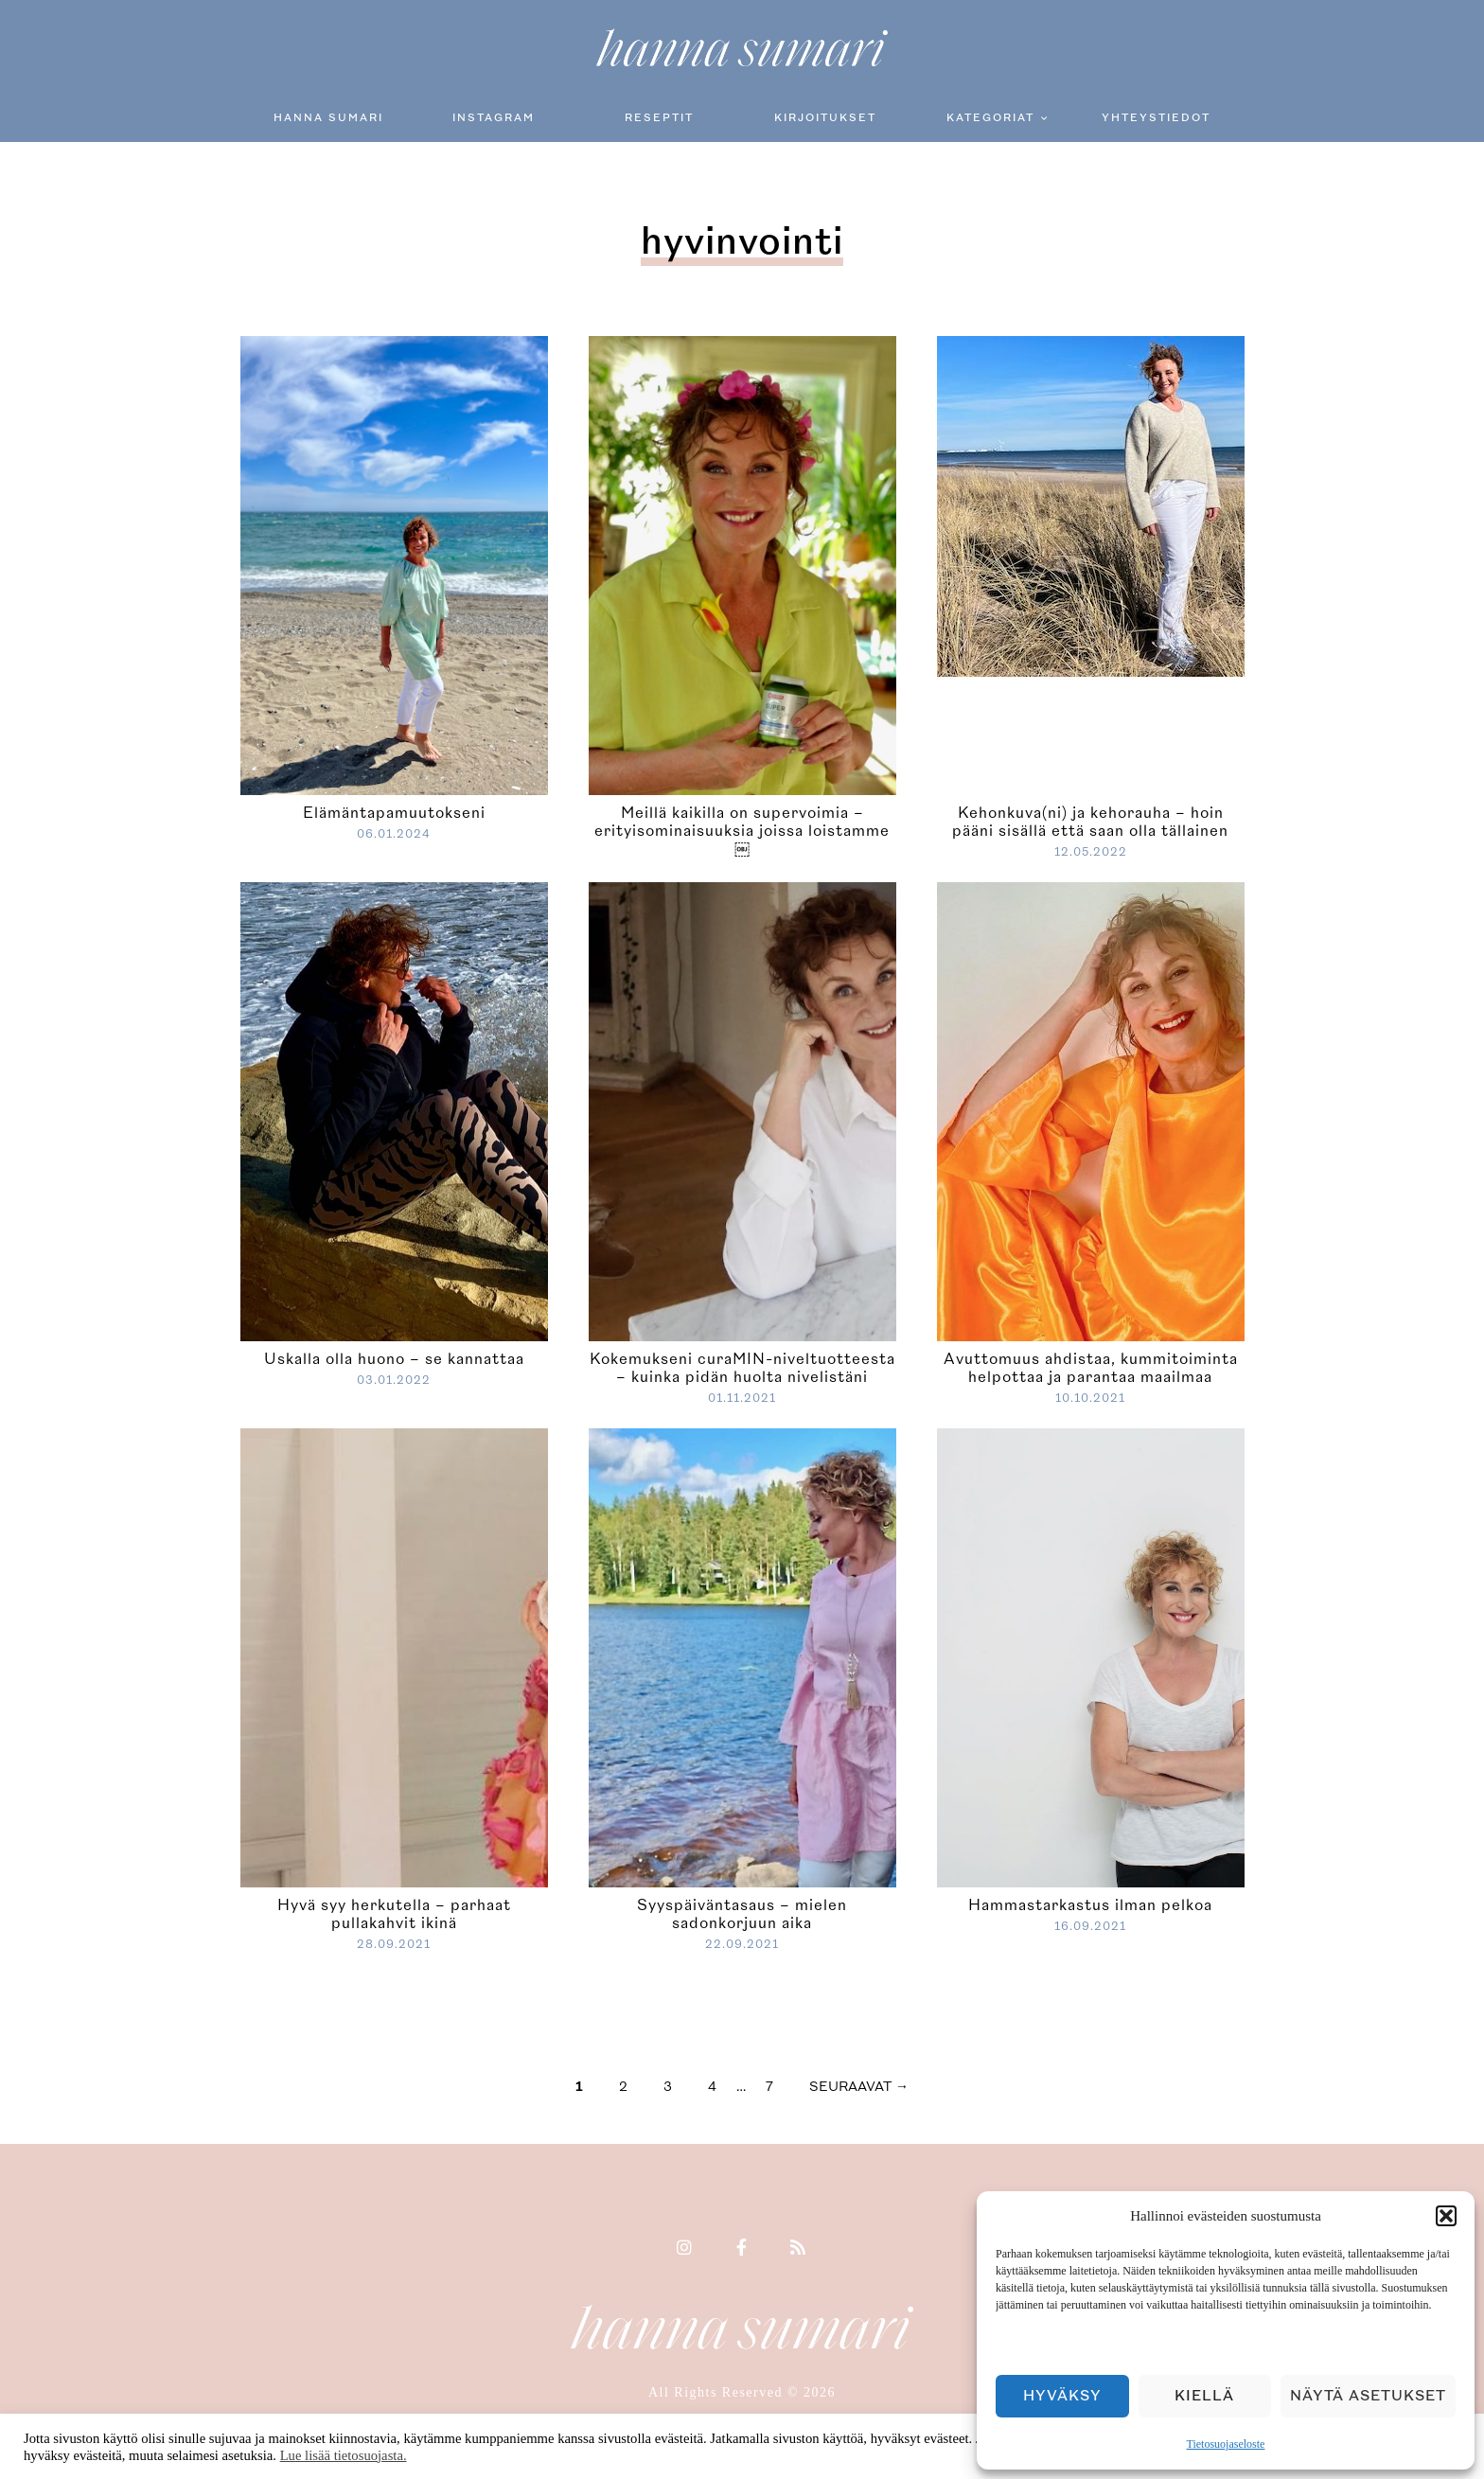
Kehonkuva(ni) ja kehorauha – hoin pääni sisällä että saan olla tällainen (1090, 822)
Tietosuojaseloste (1226, 2444)
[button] (1446, 2215)
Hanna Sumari (328, 118)
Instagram (493, 118)
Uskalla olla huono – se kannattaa (394, 1359)
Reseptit (659, 118)
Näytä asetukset (1368, 2396)
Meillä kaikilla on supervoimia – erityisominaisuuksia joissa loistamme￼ (742, 831)
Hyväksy (1062, 2396)
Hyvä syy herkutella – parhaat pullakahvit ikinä (394, 1914)
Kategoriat (990, 118)
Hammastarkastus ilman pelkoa (1090, 1905)
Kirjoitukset (825, 118)
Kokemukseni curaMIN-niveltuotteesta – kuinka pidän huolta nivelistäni (742, 1368)
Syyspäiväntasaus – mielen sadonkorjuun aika (742, 1914)
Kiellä (1204, 2396)
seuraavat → (859, 2087)
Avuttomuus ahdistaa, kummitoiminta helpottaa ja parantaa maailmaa (1091, 1368)
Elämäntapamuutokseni (394, 813)
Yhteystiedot (1156, 118)
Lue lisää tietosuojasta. (343, 2455)
